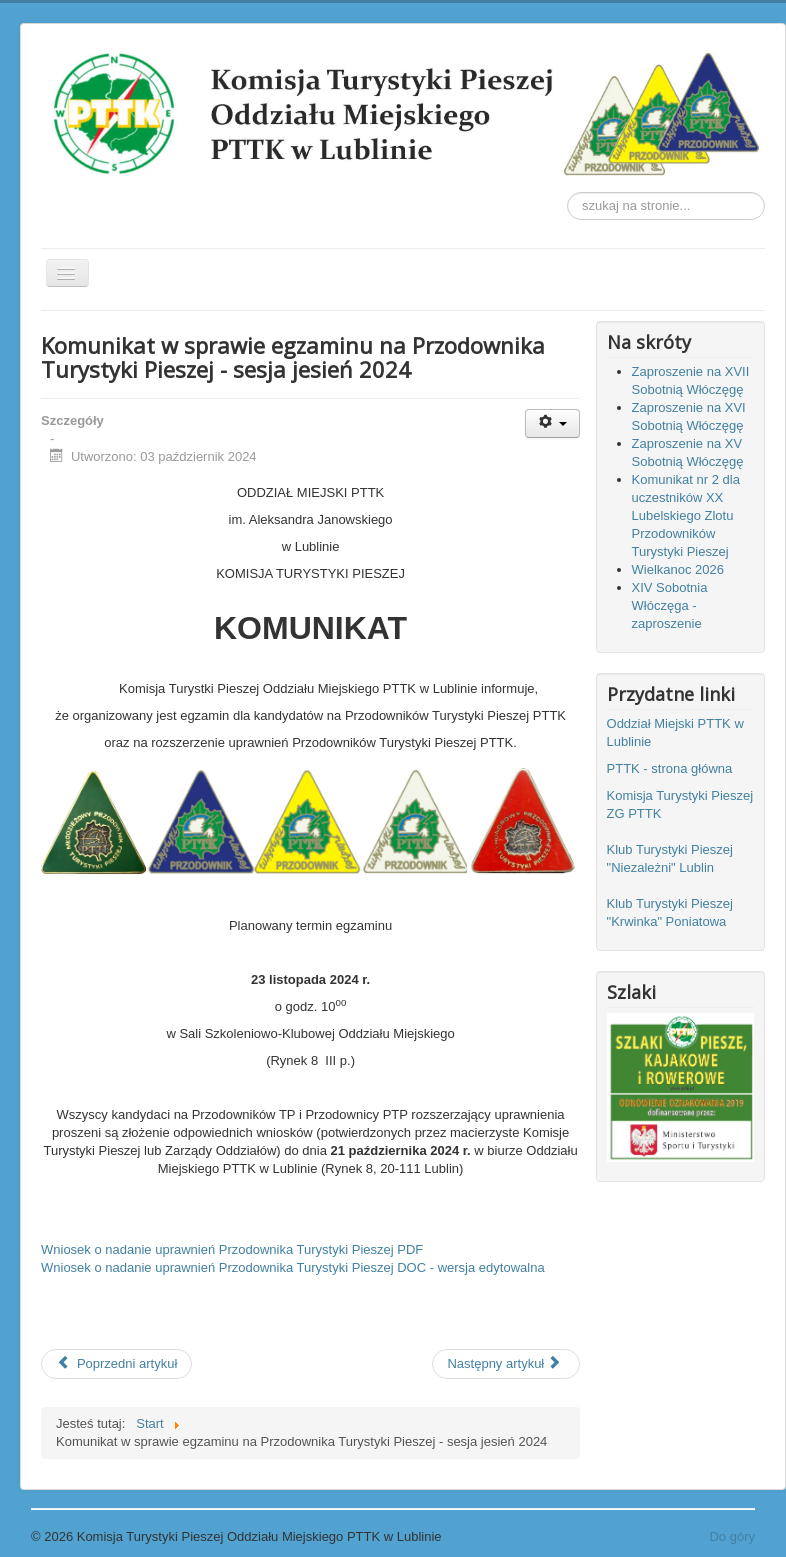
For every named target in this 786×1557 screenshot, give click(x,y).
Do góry (732, 1536)
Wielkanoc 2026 (678, 569)
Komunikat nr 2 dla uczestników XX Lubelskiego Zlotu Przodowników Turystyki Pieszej (686, 515)
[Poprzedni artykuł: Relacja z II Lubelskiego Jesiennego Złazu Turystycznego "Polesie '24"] (116, 1364)
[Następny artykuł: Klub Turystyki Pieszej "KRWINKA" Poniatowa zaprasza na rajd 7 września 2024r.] (506, 1364)
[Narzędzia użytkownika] (552, 423)
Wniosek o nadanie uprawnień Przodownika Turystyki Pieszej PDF (232, 1249)
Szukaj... (567, 192)
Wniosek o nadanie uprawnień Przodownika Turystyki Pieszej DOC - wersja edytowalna (293, 1267)
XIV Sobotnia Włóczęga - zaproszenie (670, 605)
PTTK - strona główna (671, 768)
